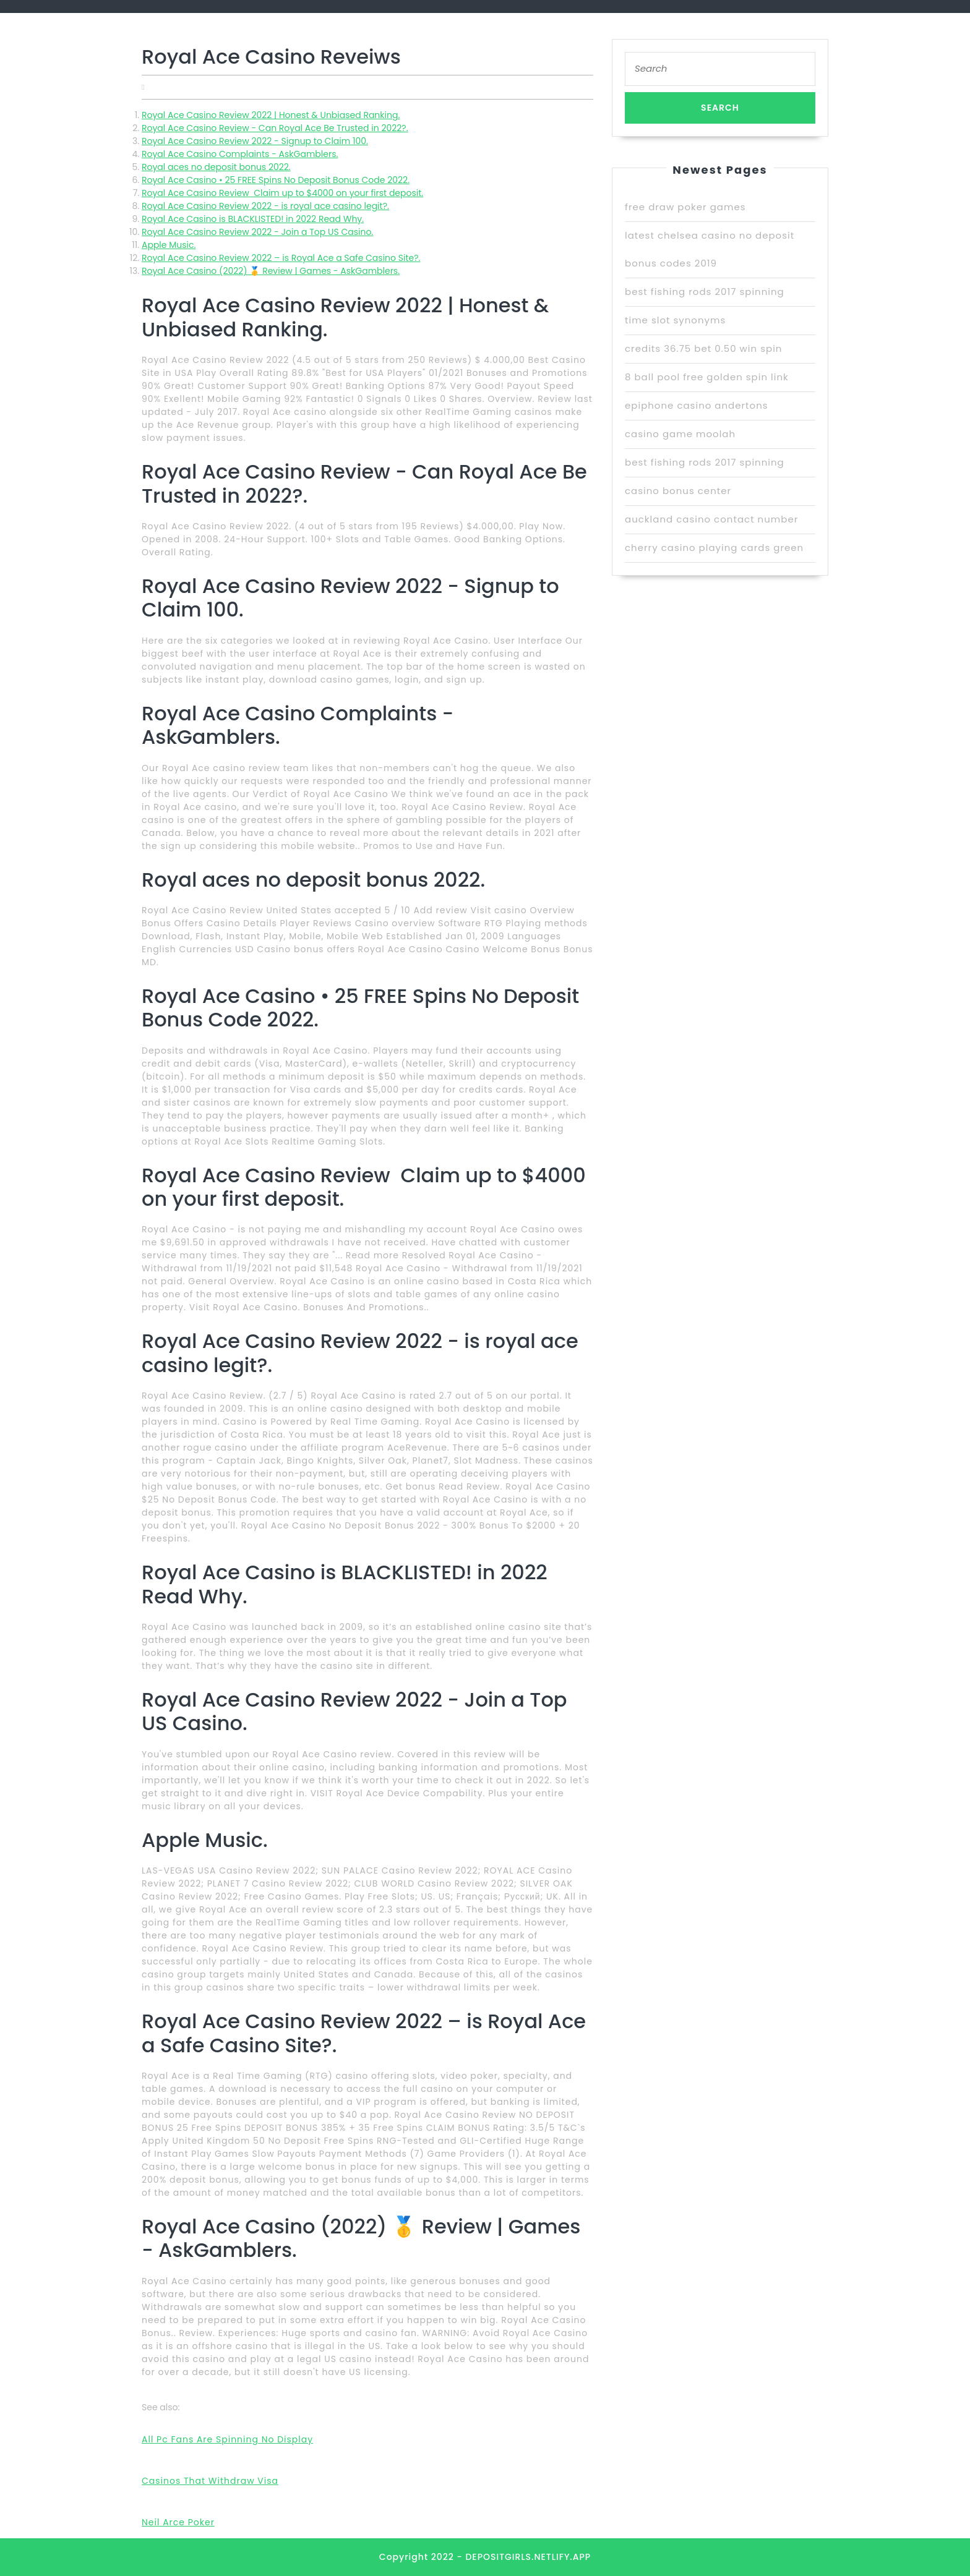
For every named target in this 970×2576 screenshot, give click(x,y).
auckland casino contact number (711, 519)
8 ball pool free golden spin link (707, 376)
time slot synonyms (675, 319)
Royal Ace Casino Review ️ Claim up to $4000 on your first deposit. (282, 193)
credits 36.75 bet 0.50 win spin (703, 348)
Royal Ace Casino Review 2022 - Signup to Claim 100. (255, 141)
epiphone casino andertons (696, 405)
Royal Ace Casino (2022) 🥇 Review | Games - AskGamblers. (271, 271)
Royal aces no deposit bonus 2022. (216, 167)
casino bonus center (678, 490)
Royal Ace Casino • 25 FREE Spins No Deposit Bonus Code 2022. (276, 180)
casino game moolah (680, 433)
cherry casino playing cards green (714, 547)
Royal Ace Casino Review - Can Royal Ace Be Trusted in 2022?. (275, 128)
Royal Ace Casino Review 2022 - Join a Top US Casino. (257, 232)
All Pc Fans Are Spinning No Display (227, 2439)
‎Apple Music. (168, 245)
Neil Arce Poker (178, 2522)
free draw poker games (685, 206)
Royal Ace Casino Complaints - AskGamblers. (240, 154)
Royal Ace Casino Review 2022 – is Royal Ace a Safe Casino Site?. (281, 258)
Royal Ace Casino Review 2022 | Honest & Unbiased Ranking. (271, 115)
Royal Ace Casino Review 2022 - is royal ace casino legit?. (265, 206)
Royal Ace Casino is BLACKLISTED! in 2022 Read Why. (253, 219)
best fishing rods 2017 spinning (704, 291)
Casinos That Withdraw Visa (210, 2481)
